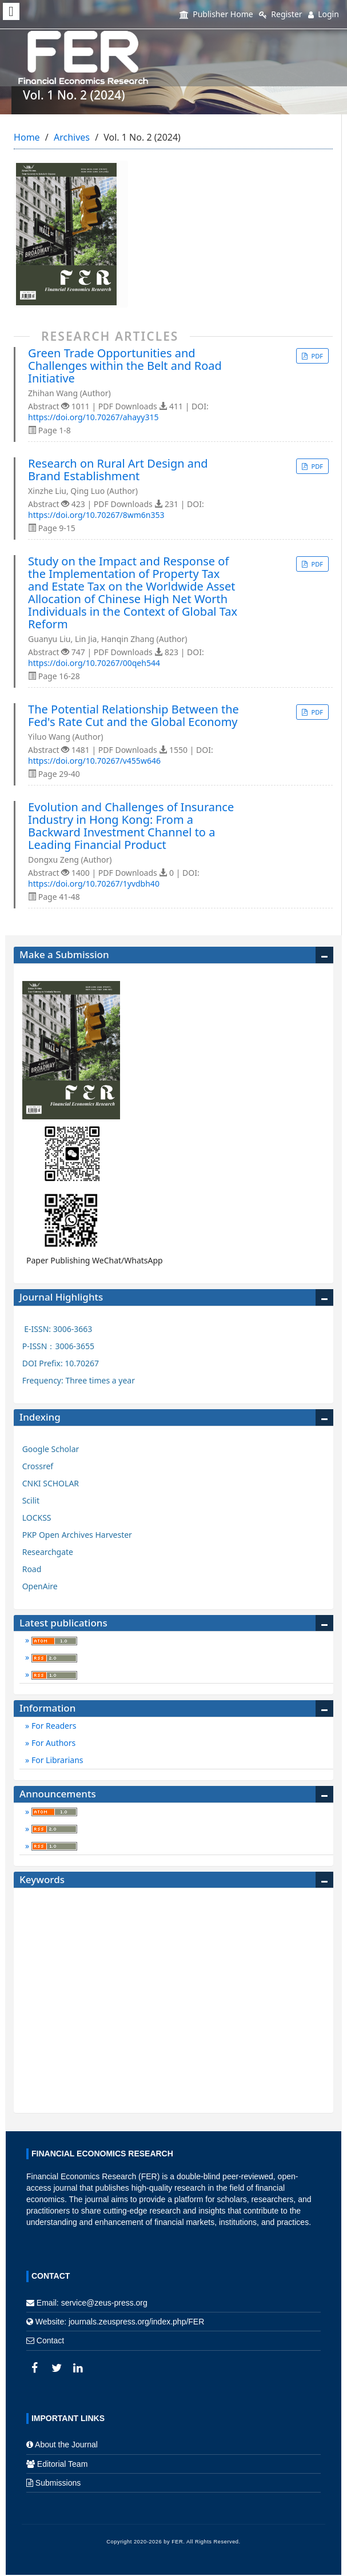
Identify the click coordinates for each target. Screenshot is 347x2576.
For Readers (52, 1725)
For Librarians (56, 1759)
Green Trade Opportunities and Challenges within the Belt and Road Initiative (125, 366)
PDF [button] (316, 356)
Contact (50, 2340)
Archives (72, 137)
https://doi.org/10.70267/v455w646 (94, 760)
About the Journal (66, 2444)
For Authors (52, 1742)
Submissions (58, 2482)
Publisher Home (216, 14)
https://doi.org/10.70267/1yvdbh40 (93, 883)
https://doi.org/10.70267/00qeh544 (94, 662)
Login (323, 14)
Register (280, 14)
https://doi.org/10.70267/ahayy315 (93, 417)
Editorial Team (62, 2464)
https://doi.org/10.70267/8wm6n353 (96, 514)
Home (27, 137)
